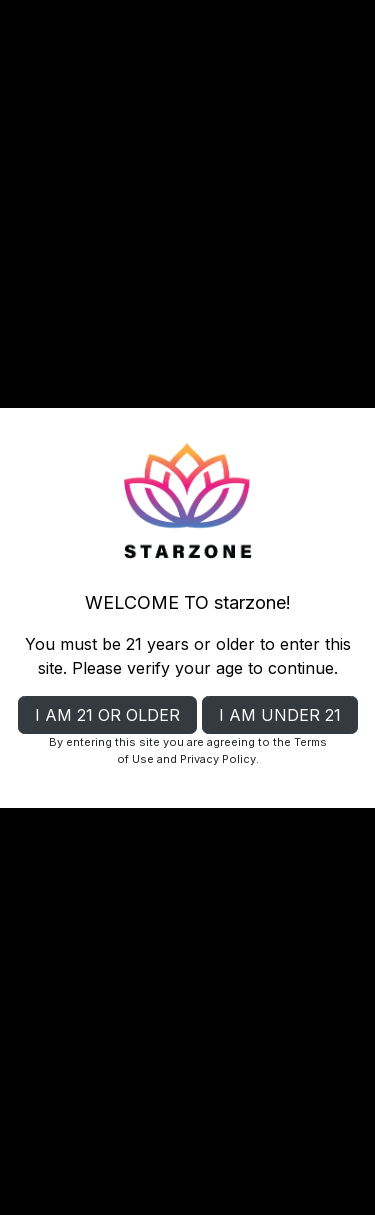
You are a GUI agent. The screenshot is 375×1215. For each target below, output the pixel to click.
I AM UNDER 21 (280, 715)
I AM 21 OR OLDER (107, 715)
